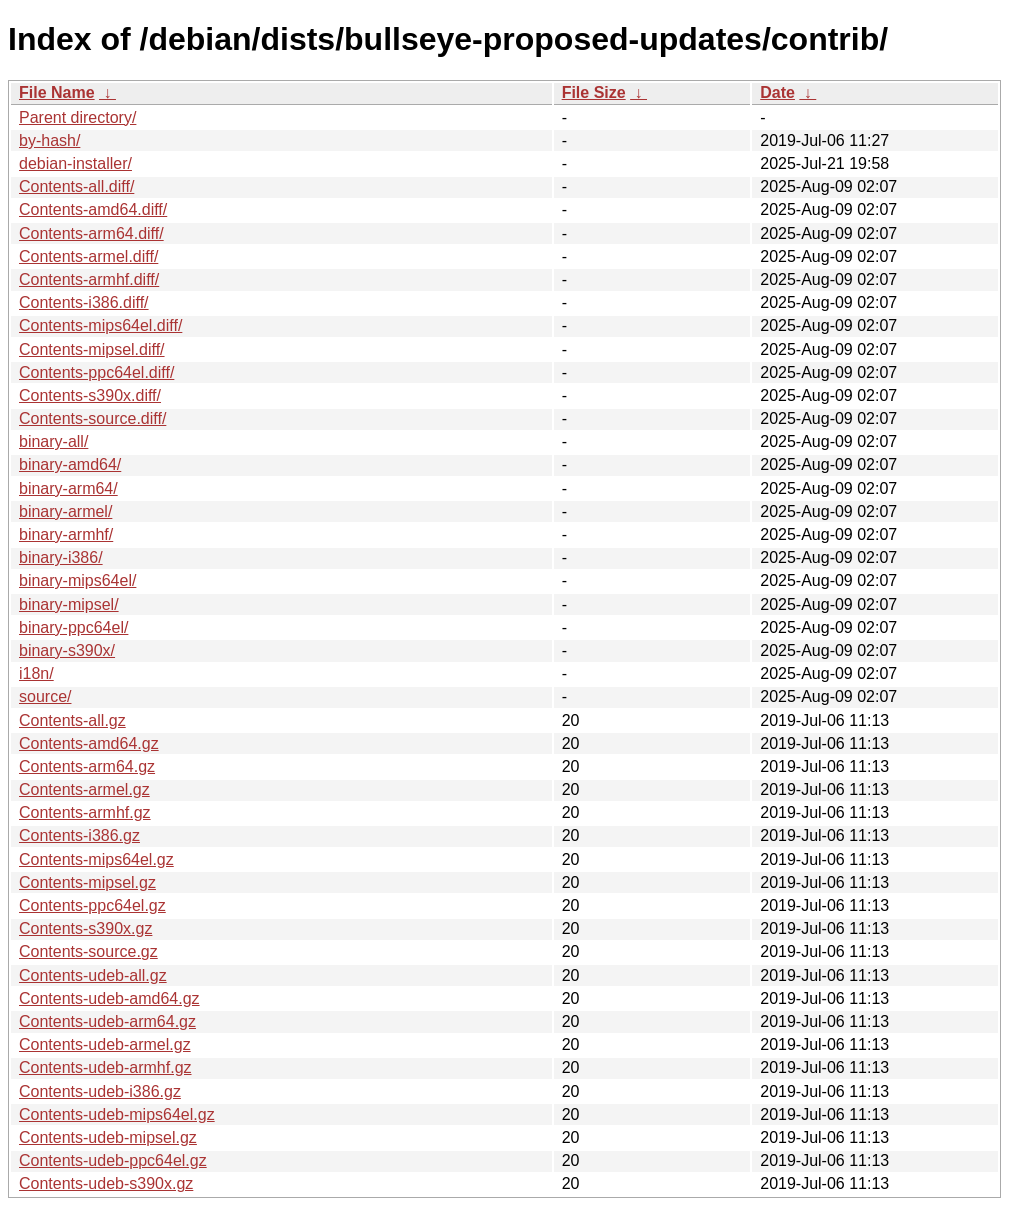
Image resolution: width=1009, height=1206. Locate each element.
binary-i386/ (61, 557)
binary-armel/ (65, 511)
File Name (57, 92)
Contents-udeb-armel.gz (105, 1044)
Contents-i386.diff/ (84, 302)
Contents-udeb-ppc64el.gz (113, 1160)
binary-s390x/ (67, 650)
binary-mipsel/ (69, 604)
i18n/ (36, 673)
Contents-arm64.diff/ (91, 233)
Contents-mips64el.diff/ (100, 325)
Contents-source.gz (88, 951)
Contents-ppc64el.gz (92, 905)
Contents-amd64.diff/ (93, 209)
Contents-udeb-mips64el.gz (117, 1114)
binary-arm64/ (68, 488)
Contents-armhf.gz (85, 812)
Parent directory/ (77, 117)
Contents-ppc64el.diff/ (96, 372)
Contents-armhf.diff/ (89, 279)
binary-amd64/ (70, 464)
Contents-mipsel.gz (87, 882)
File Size (594, 92)
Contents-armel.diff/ (88, 256)
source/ (45, 696)
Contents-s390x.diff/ (90, 395)
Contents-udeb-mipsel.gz (108, 1137)
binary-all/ (53, 441)
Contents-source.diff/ (92, 418)
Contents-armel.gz (84, 789)
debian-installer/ (75, 163)
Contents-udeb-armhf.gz (105, 1067)
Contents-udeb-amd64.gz (109, 998)
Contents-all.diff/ (76, 186)
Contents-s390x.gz (85, 928)
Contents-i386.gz (79, 835)
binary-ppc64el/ (73, 627)
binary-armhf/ (66, 534)
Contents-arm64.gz (87, 766)
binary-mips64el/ (77, 580)
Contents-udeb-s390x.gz (106, 1183)
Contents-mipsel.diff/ (92, 349)
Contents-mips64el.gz (96, 859)
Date (777, 92)
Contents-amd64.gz (89, 743)
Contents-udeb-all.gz (93, 975)
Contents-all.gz (72, 720)
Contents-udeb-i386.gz (100, 1091)
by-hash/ (49, 140)
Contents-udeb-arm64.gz (107, 1021)
